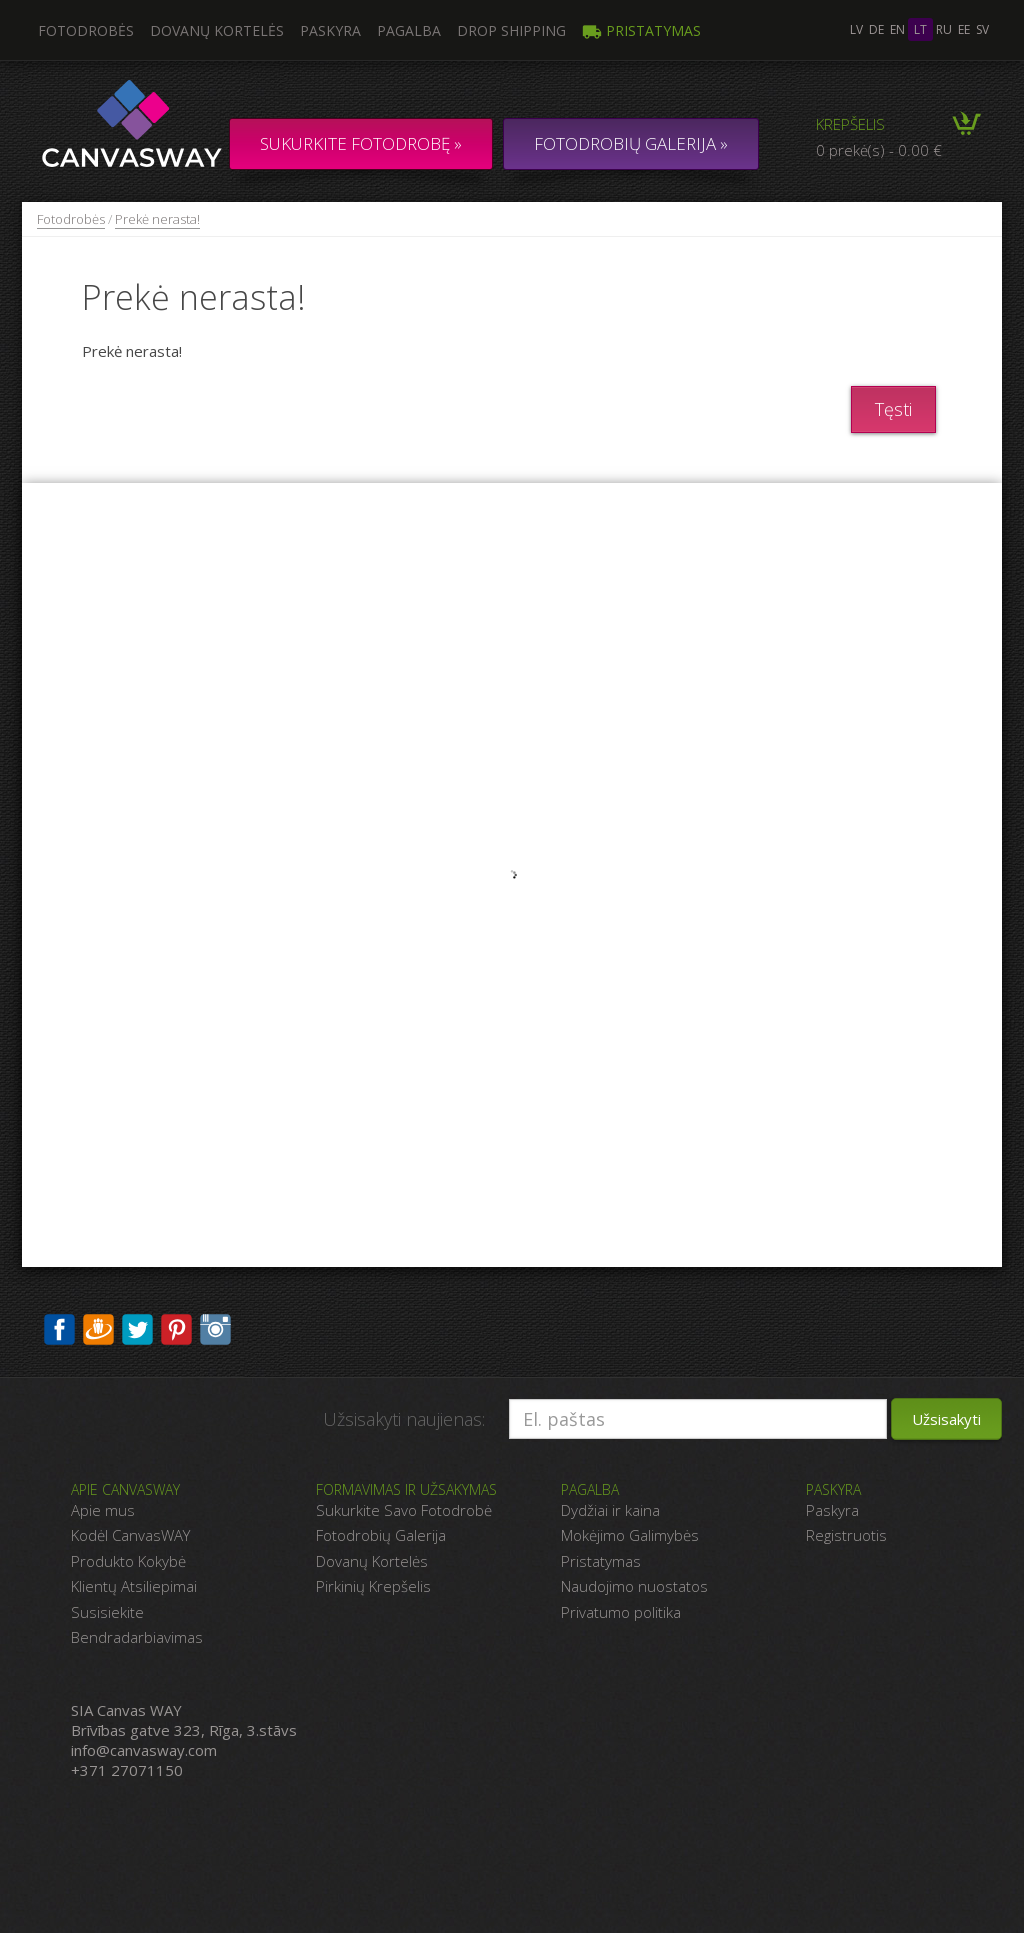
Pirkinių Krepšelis (373, 1586)
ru (944, 29)
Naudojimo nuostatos (634, 1586)
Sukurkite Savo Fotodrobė (404, 1510)
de (876, 29)
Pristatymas (641, 30)
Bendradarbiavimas (137, 1637)
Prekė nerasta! (157, 219)
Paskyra (330, 30)
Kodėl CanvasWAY (130, 1535)
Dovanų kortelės (217, 30)
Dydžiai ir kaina (610, 1510)
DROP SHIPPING (511, 30)
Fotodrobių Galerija (381, 1535)
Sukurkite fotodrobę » (361, 143)
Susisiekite (107, 1612)
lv (856, 29)
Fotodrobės (71, 219)
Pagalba (409, 30)
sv (982, 29)
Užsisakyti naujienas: (404, 1419)
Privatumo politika (621, 1612)
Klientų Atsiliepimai (134, 1586)
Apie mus (103, 1510)
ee (964, 29)
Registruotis (846, 1535)
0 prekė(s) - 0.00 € (879, 150)
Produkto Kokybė (128, 1561)
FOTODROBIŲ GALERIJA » (631, 143)
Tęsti (893, 409)
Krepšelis (850, 124)
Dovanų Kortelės (372, 1561)
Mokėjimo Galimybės (630, 1535)
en (897, 29)
